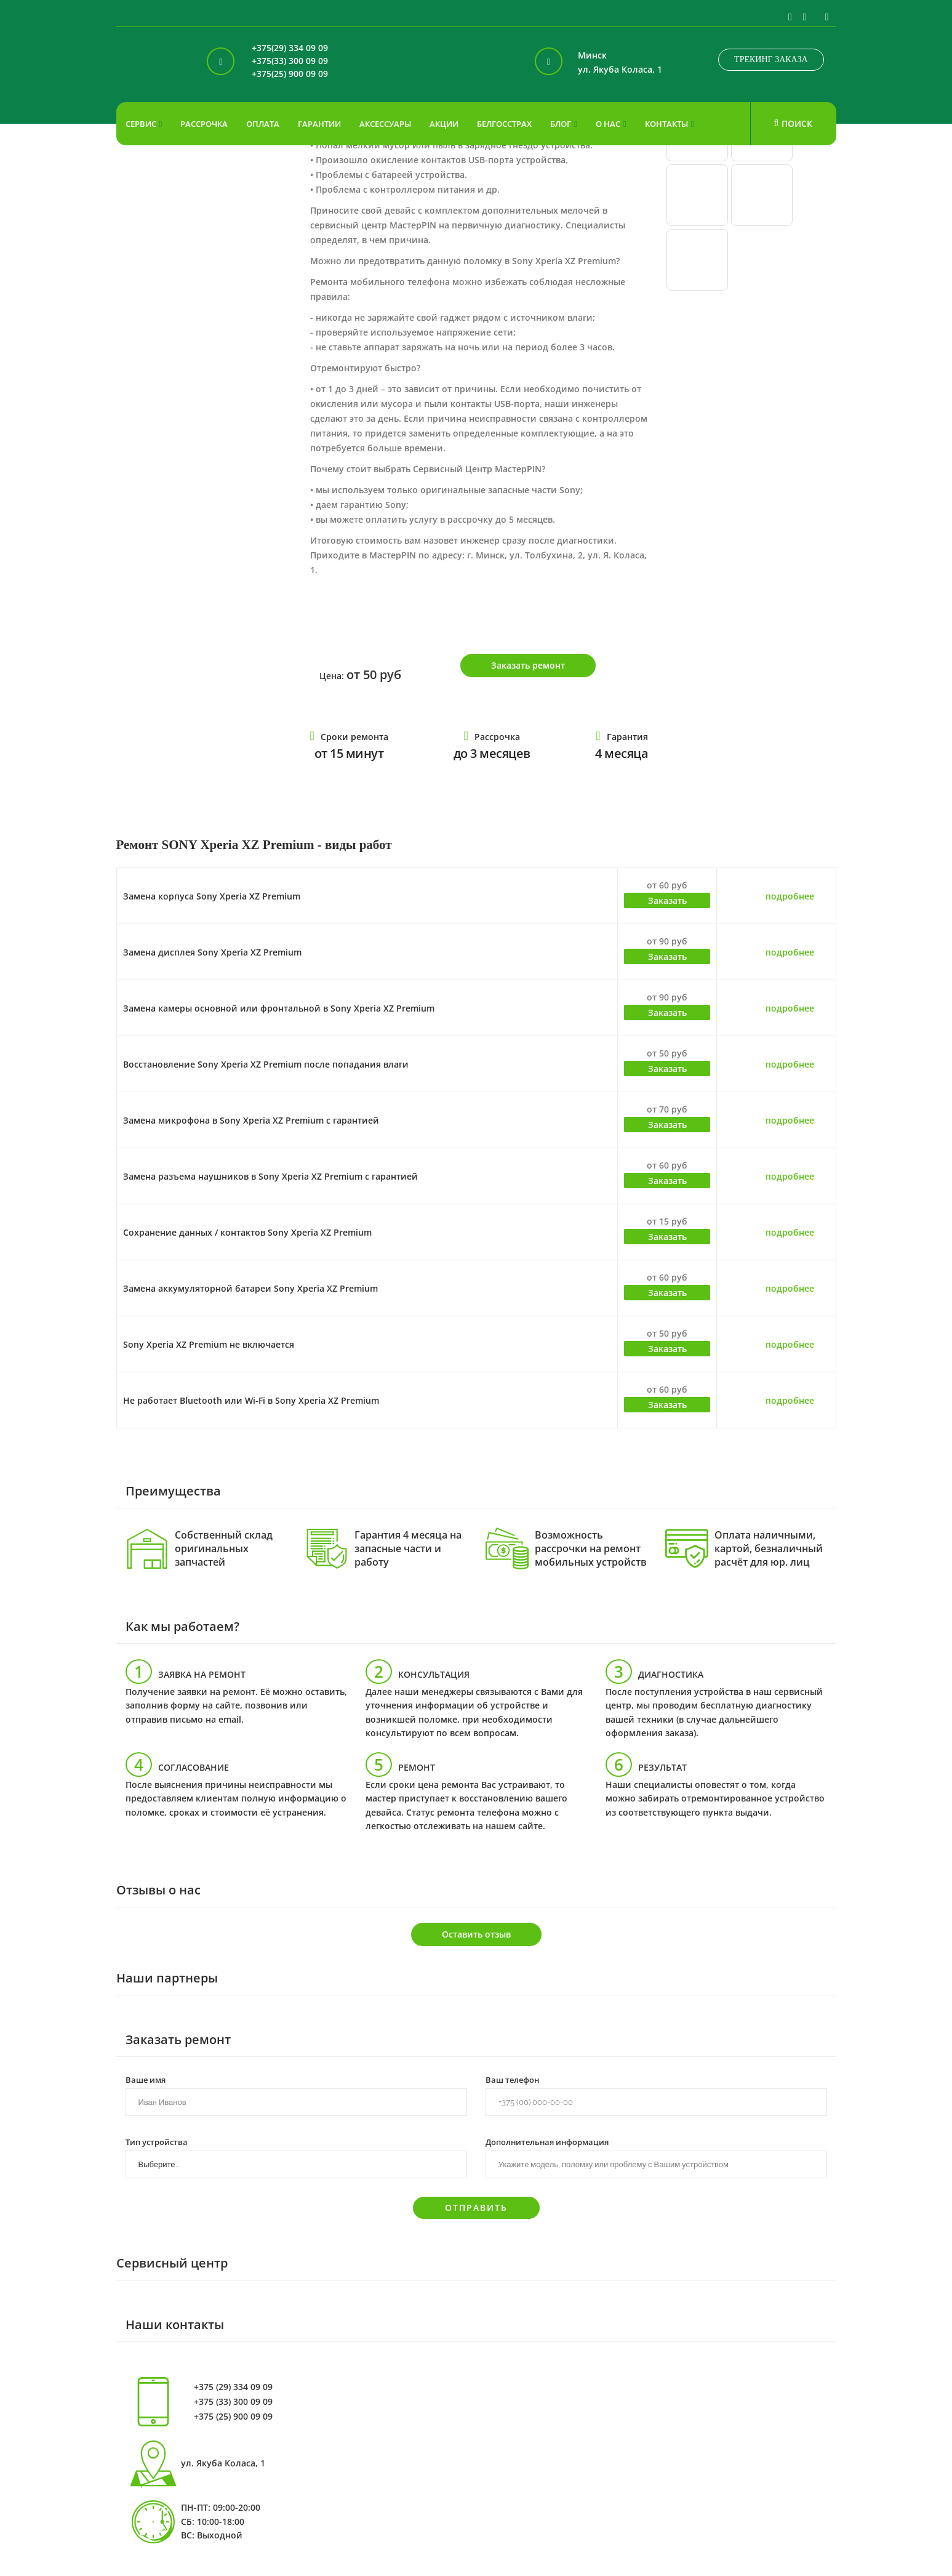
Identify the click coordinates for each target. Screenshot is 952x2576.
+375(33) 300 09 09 (290, 61)
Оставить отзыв (476, 1934)
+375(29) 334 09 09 (290, 48)
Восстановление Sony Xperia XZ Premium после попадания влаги (266, 1064)
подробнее (790, 896)
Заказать (667, 900)
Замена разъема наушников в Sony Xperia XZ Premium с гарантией (270, 1176)
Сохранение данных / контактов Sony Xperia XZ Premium (247, 1232)
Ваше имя (146, 2079)
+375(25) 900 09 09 (290, 74)
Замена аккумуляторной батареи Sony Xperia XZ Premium (250, 1288)
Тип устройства (157, 2141)
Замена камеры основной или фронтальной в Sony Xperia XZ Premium (278, 1008)
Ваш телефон (512, 2079)
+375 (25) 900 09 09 (233, 2416)
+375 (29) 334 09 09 (233, 2387)
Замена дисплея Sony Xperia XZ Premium (212, 952)
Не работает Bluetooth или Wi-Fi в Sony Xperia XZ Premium (251, 1400)
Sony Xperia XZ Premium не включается (208, 1344)
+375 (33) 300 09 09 (233, 2401)
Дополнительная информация (547, 2141)
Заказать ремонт (528, 665)
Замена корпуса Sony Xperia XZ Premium (211, 896)
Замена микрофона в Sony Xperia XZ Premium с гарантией (251, 1120)
